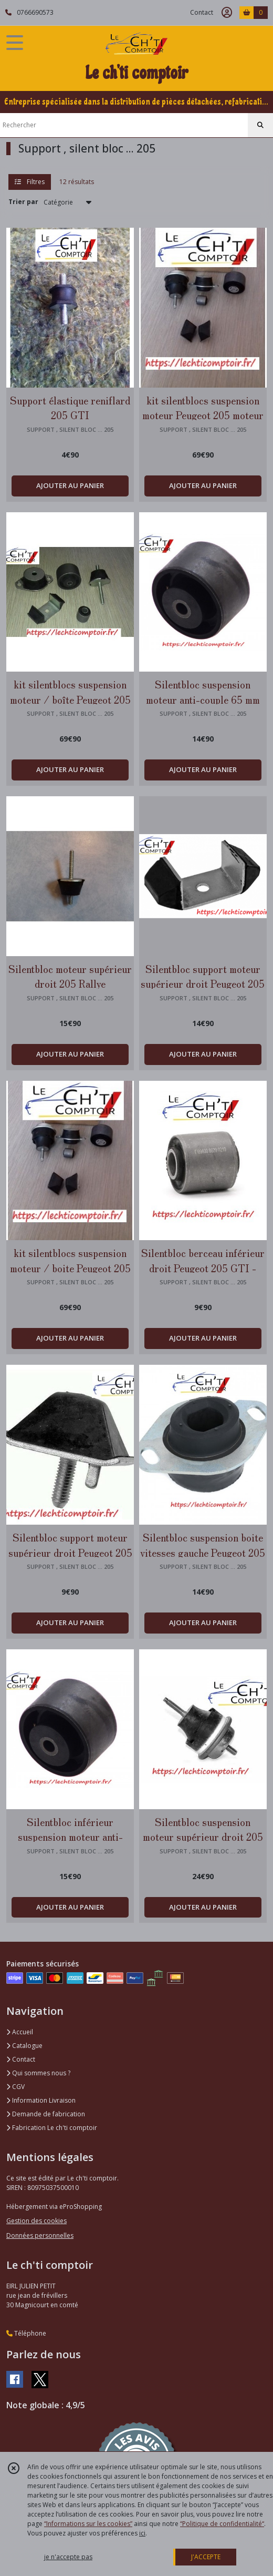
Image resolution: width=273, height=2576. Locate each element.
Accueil (19, 2031)
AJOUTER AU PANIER (70, 485)
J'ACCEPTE (205, 2556)
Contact (201, 12)
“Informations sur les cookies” (88, 2523)
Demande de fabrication (45, 2114)
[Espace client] (226, 12)
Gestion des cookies (36, 2220)
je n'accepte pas (68, 2556)
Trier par (23, 201)
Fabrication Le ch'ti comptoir (51, 2127)
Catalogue (24, 2045)
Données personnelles (40, 2235)
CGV (15, 2086)
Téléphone (26, 2333)
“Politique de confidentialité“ (222, 2523)
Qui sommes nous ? (38, 2072)
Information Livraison (41, 2100)
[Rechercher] (260, 125)
